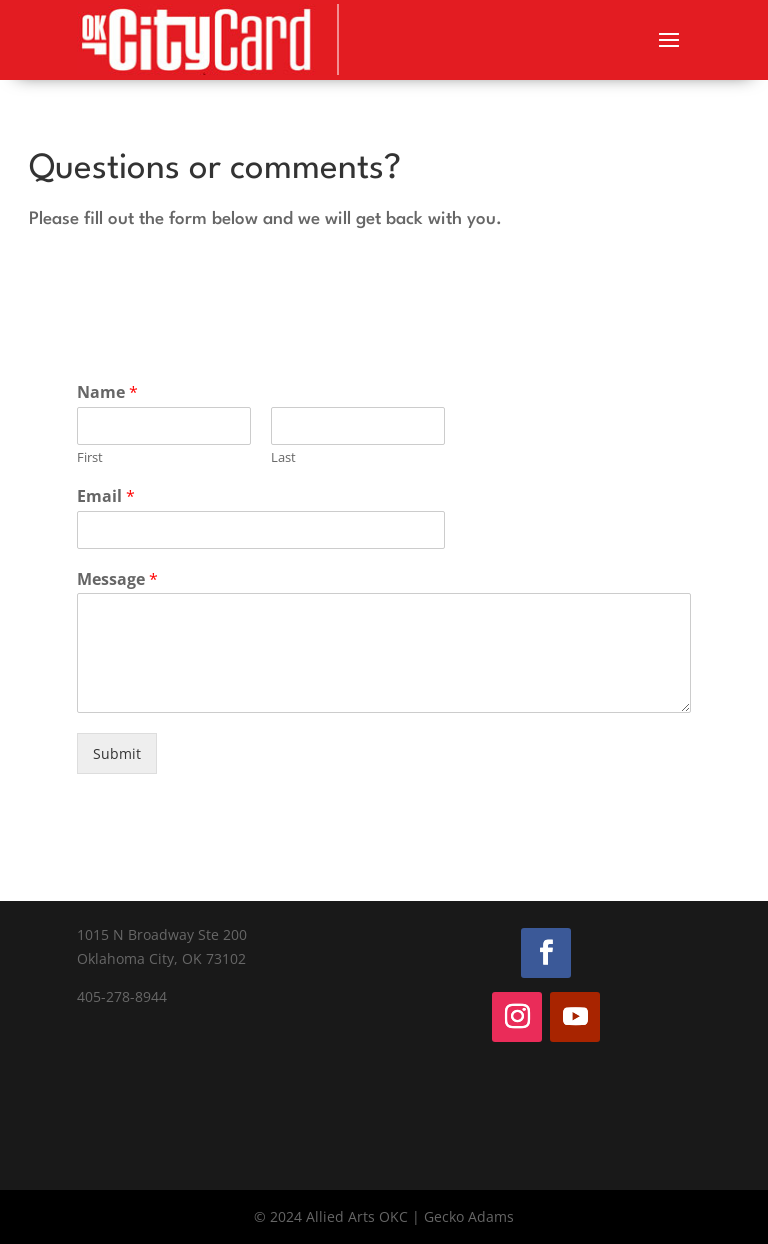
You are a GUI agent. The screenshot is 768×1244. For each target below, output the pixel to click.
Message (117, 579)
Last (283, 457)
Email (106, 496)
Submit (117, 753)
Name (107, 392)
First (90, 457)
